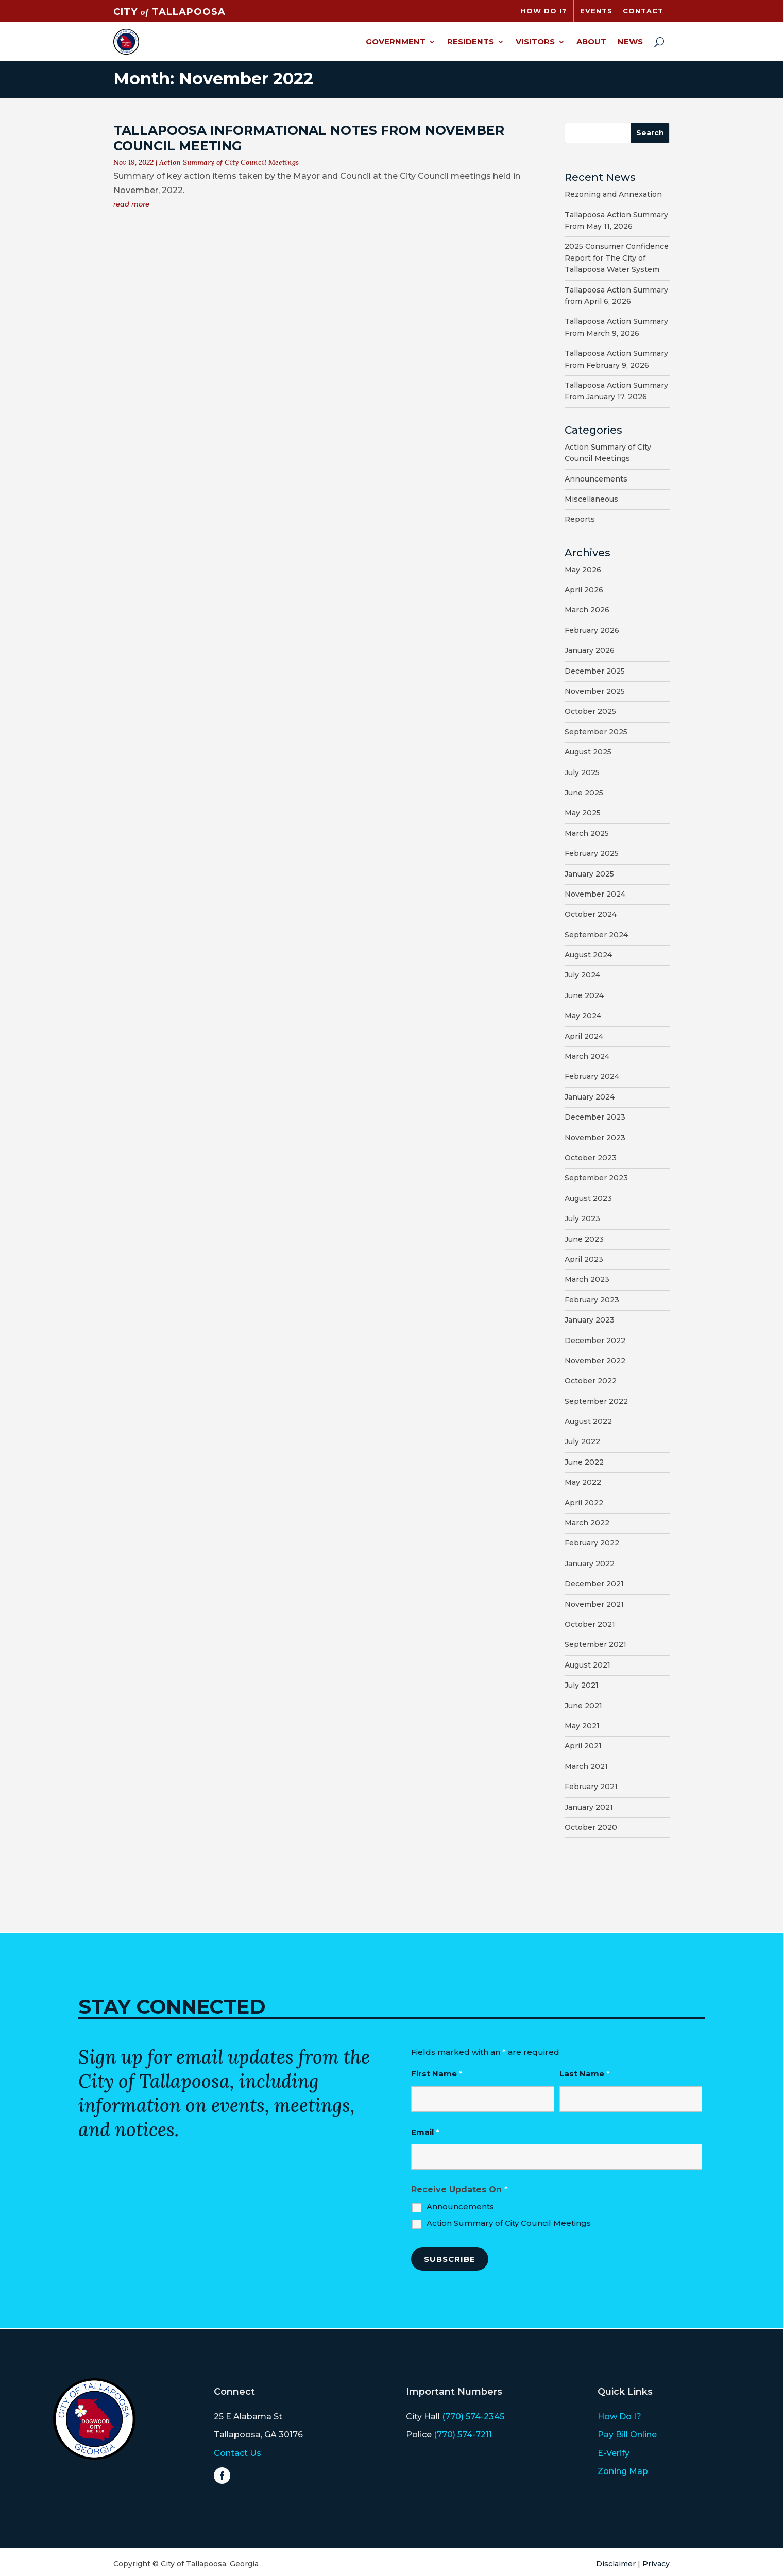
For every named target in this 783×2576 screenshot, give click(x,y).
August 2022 (588, 1421)
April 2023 (584, 1259)
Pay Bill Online (627, 2435)
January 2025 (589, 874)
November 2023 (595, 1137)
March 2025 (587, 833)
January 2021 (589, 1807)
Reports (580, 519)
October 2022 (591, 1380)
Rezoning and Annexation (613, 194)
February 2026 (592, 630)
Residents (470, 41)
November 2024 (595, 894)
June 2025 (584, 792)
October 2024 (591, 914)
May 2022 (583, 1482)
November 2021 (594, 1604)
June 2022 (584, 1462)
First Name (437, 2074)
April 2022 (584, 1502)
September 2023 (596, 1177)
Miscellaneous (591, 499)
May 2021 (582, 1725)
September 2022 (596, 1401)
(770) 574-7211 (463, 2435)
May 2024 (583, 1015)
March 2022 (587, 1522)
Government (395, 41)
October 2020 (591, 1827)
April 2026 (584, 589)
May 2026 (583, 569)
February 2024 (592, 1076)
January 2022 (590, 1563)
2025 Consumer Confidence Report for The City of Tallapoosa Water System (617, 258)
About (591, 41)
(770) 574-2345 (473, 2417)
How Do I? (619, 2417)
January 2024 (590, 1097)
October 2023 (591, 1157)
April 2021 (583, 1745)
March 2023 (587, 1279)
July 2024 (582, 975)
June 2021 (583, 1705)
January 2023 (590, 1320)
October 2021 (590, 1624)
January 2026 (590, 650)
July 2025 (582, 772)
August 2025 (588, 752)
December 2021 (594, 1583)
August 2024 (588, 954)
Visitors (535, 41)
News (630, 41)
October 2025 (590, 711)
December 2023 (595, 1117)
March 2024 (587, 1056)
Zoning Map (623, 2471)
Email (425, 2132)
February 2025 (592, 853)
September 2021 (595, 1644)
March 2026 (587, 609)
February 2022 (592, 1543)
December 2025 (595, 671)
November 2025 (595, 691)
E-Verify (613, 2453)
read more (131, 204)
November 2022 (595, 1360)
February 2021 (591, 1786)
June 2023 (584, 1239)
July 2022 (582, 1441)
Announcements (596, 479)
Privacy (656, 2563)
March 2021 (586, 1766)
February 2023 (592, 1299)
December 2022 (595, 1340)
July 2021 (582, 1685)
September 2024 (596, 934)
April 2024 (584, 1036)
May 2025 (583, 812)
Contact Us (237, 2453)
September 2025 (596, 731)
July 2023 (582, 1218)
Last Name (584, 2074)
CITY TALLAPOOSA (169, 12)
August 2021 (587, 1665)
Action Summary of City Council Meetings (229, 162)
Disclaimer (616, 2563)
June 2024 (584, 995)
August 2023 (588, 1198)
